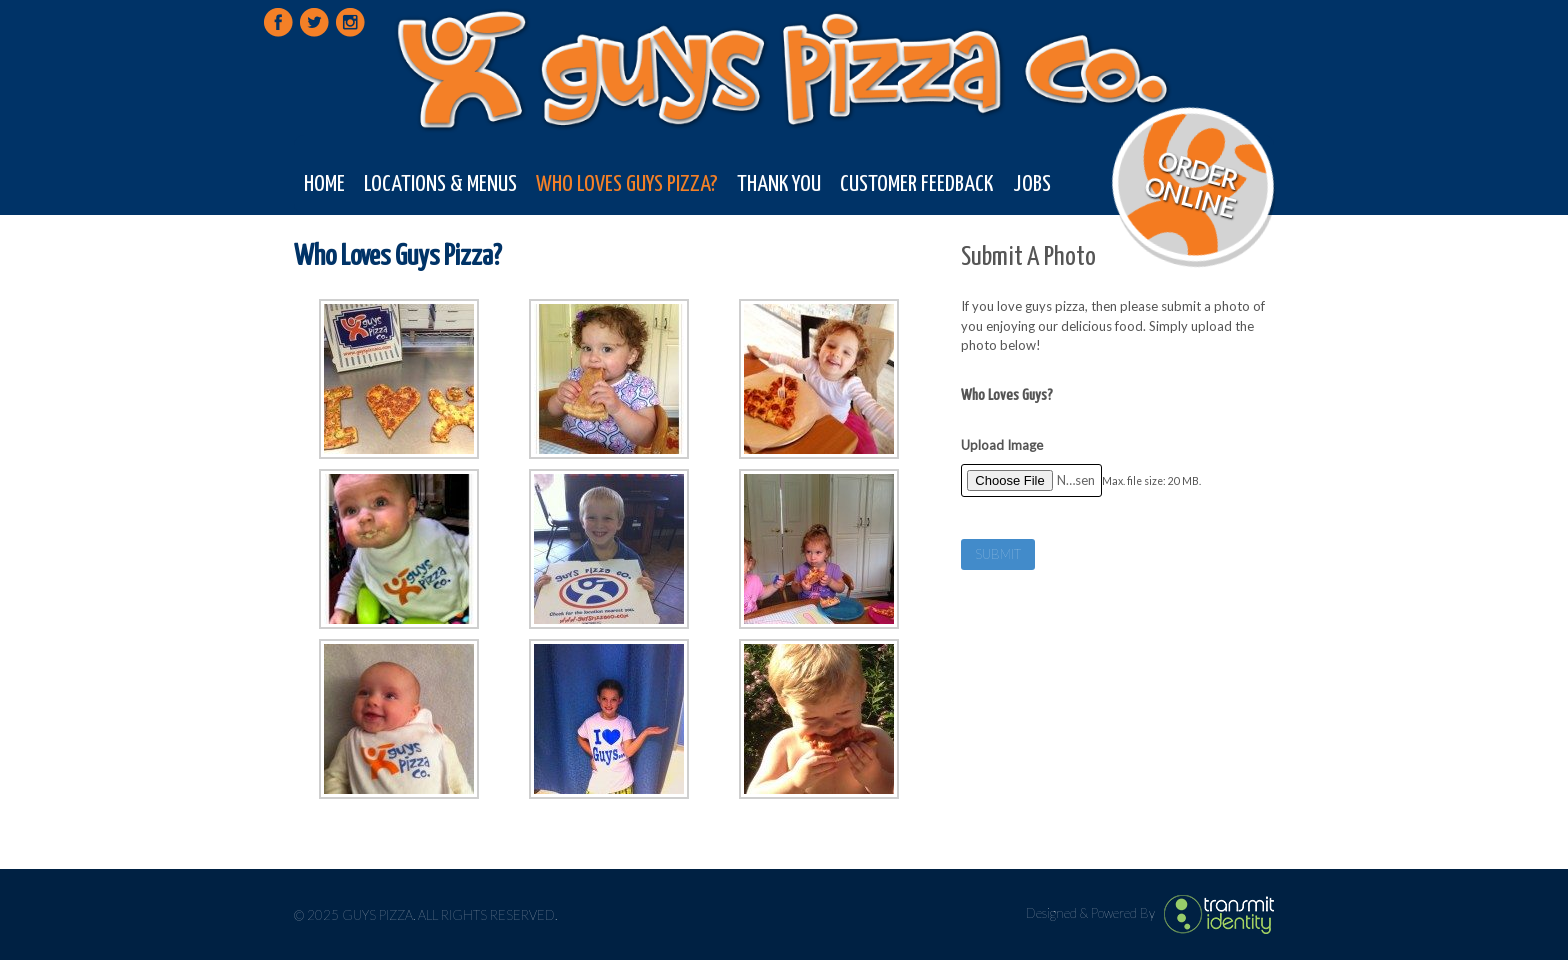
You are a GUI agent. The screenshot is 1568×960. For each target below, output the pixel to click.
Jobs (1032, 184)
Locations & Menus (440, 184)
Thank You (779, 184)
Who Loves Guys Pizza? (627, 184)
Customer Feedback (916, 184)
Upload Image (1002, 445)
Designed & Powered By (1092, 913)
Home (324, 184)
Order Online (1191, 184)
